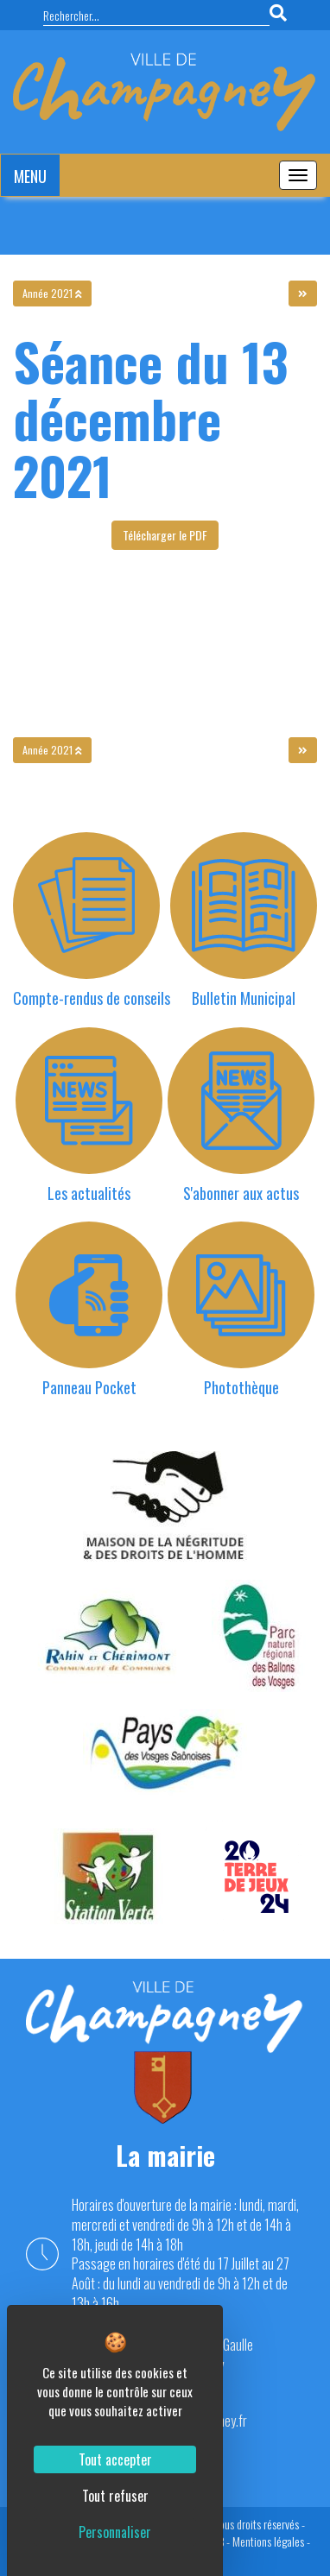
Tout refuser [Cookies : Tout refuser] (115, 2495)
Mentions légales (268, 2541)
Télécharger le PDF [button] (165, 535)
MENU (30, 176)
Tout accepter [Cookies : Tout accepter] (115, 2459)
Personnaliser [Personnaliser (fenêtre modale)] (115, 2532)
